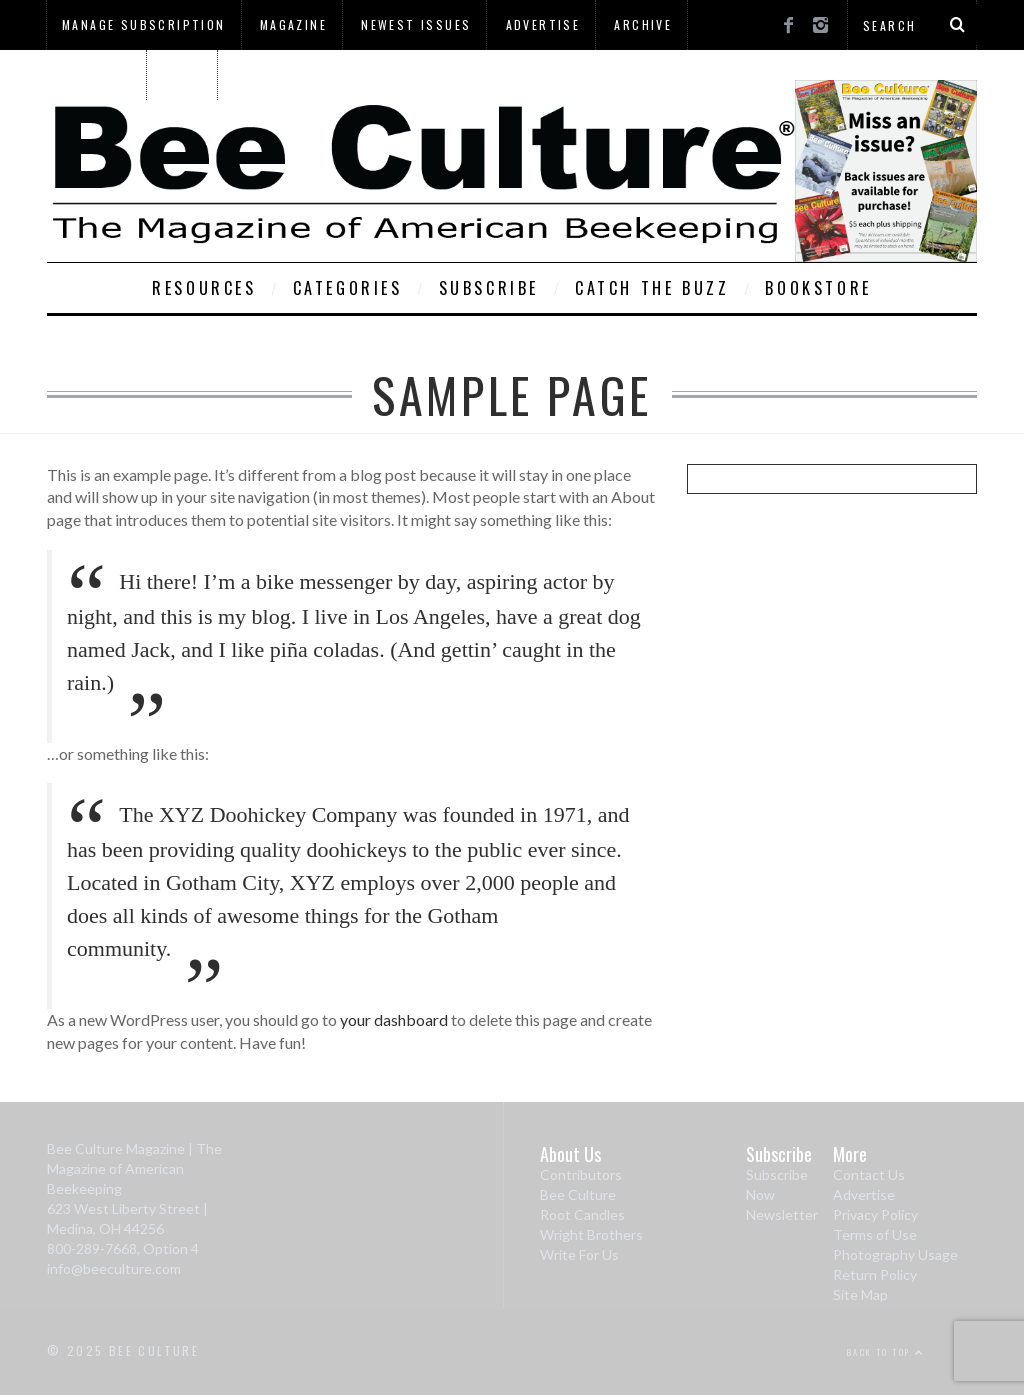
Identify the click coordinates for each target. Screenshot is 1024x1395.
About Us (96, 74)
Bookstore (818, 288)
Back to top (886, 1352)
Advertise (543, 24)
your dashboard (394, 1019)
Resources (204, 288)
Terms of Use (875, 1234)
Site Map (860, 1294)
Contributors (581, 1174)
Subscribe (489, 288)
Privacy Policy (875, 1214)
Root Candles (582, 1214)
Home (183, 74)
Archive (643, 24)
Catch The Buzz (652, 288)
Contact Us (869, 1174)
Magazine (293, 24)
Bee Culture (578, 1194)
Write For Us (579, 1254)
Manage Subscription (144, 24)
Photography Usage (895, 1254)
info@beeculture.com (114, 1268)
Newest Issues (416, 24)
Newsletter (782, 1214)
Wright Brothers (591, 1234)
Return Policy (875, 1274)
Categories (348, 288)
